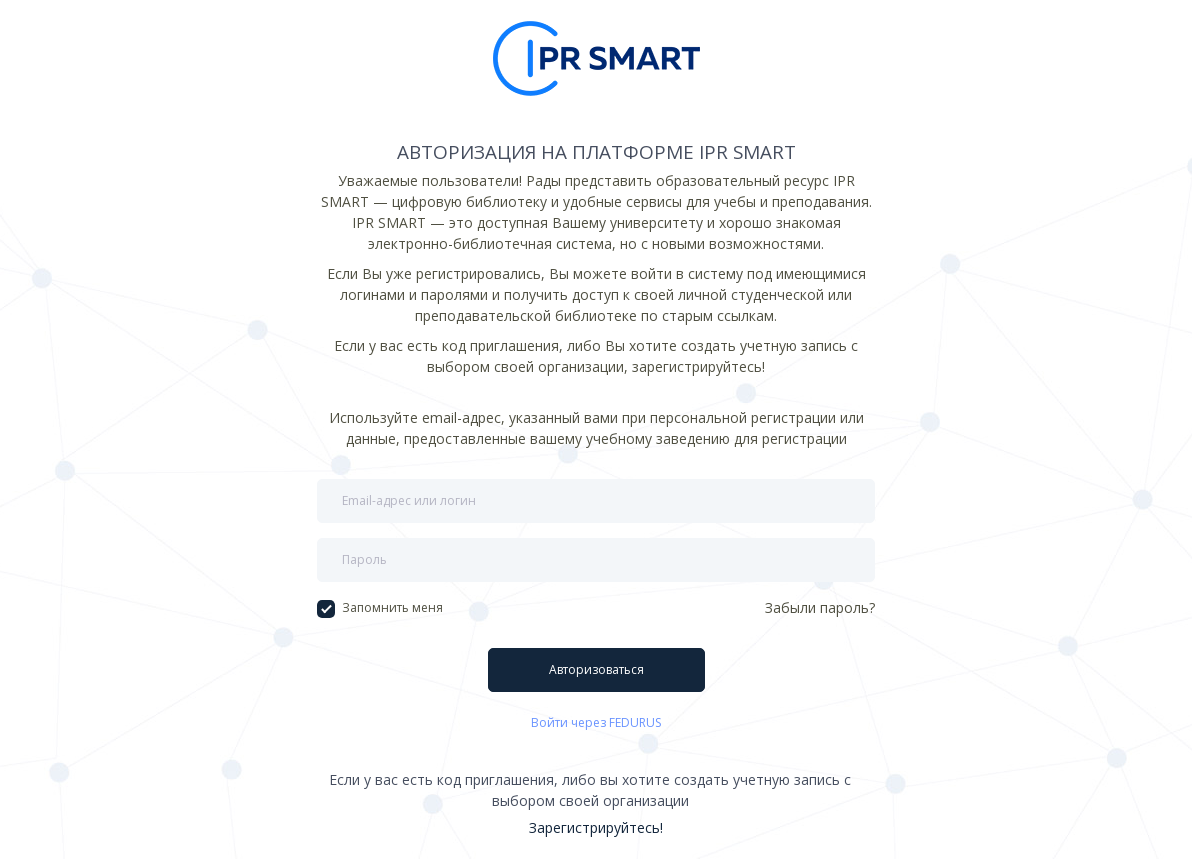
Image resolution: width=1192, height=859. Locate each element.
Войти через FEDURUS (596, 722)
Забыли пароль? (820, 607)
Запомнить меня (380, 608)
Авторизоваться (596, 669)
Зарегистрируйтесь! (596, 827)
